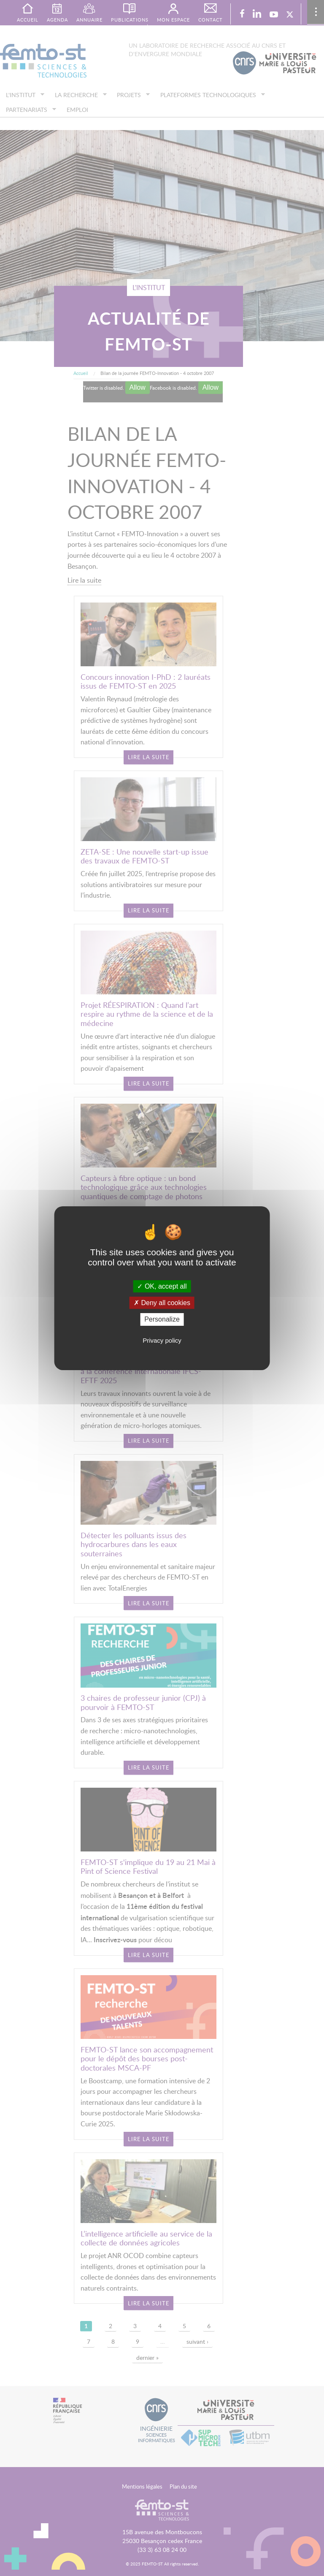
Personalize (162, 1319)
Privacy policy (162, 1340)
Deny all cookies (162, 1302)
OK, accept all (161, 1286)
